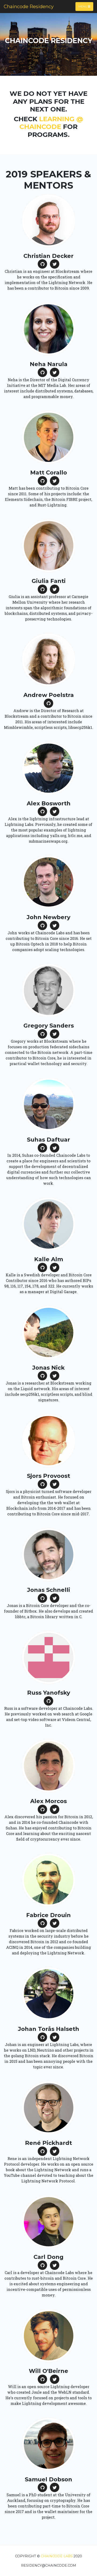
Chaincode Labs (57, 2556)
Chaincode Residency (29, 6)
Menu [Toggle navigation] (84, 6)
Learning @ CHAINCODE (51, 123)
